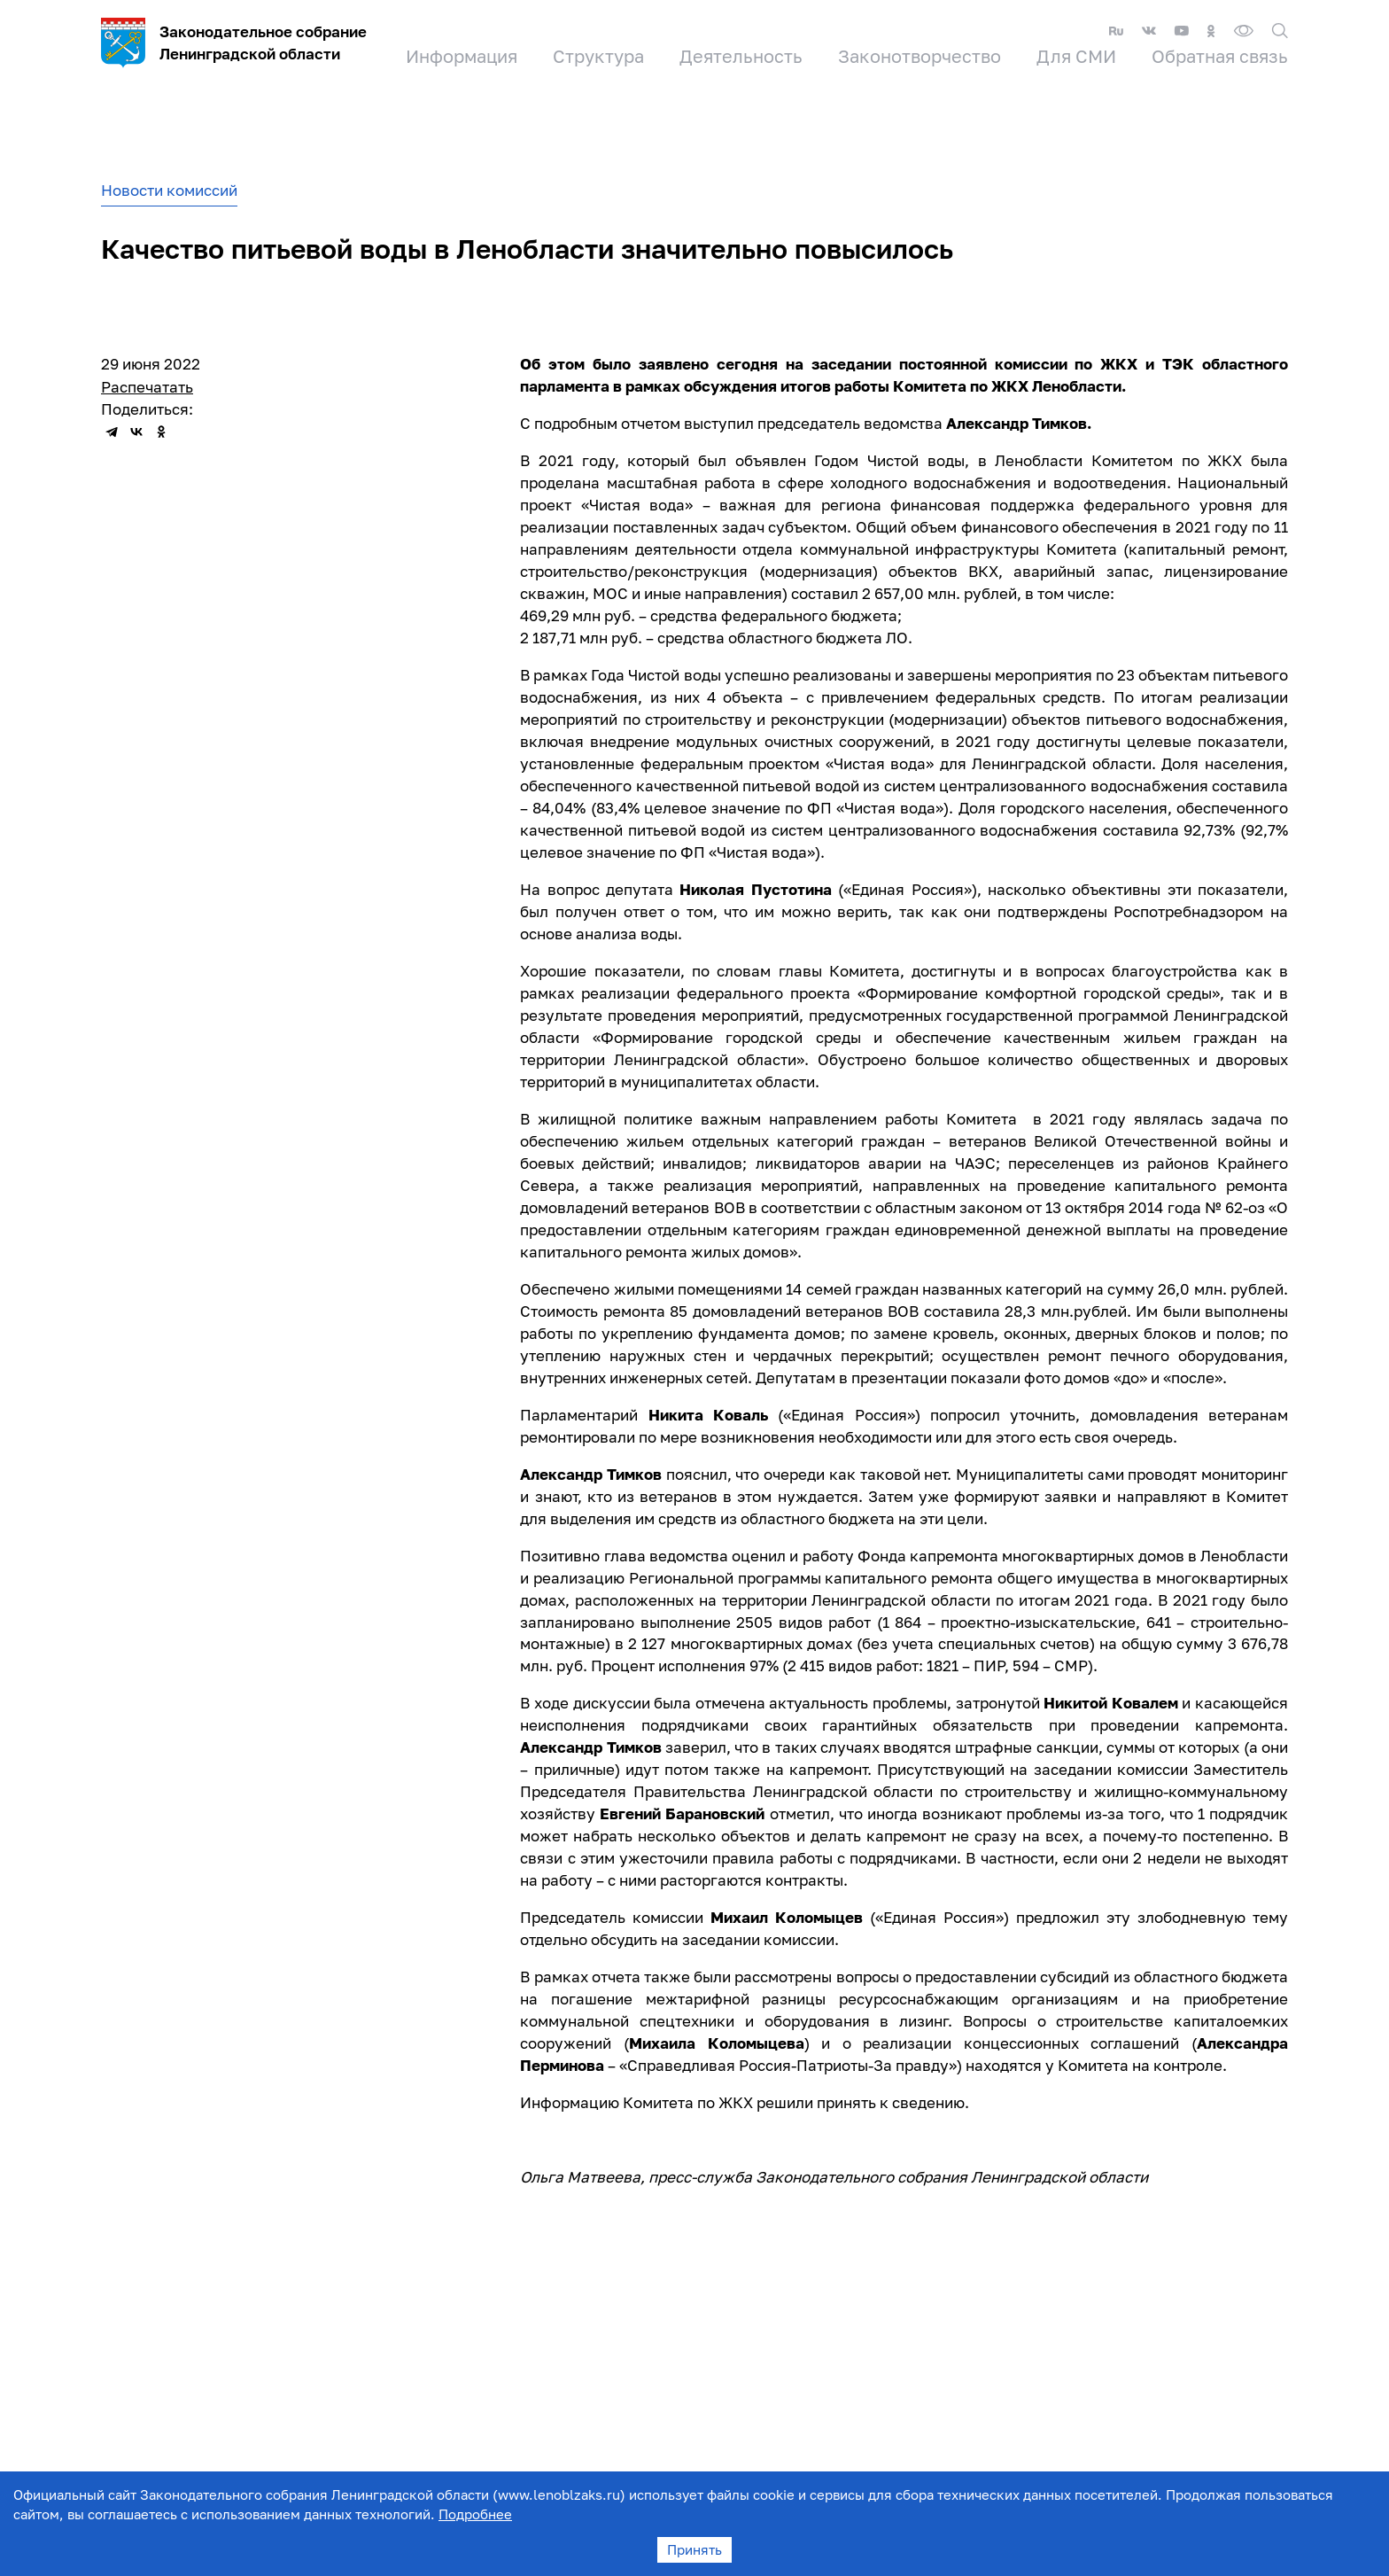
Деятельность (741, 55)
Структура (598, 55)
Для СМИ (1076, 55)
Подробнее (475, 2514)
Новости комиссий (169, 190)
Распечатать (147, 386)
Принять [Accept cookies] (694, 2549)
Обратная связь (1220, 55)
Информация (461, 55)
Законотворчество (919, 55)
